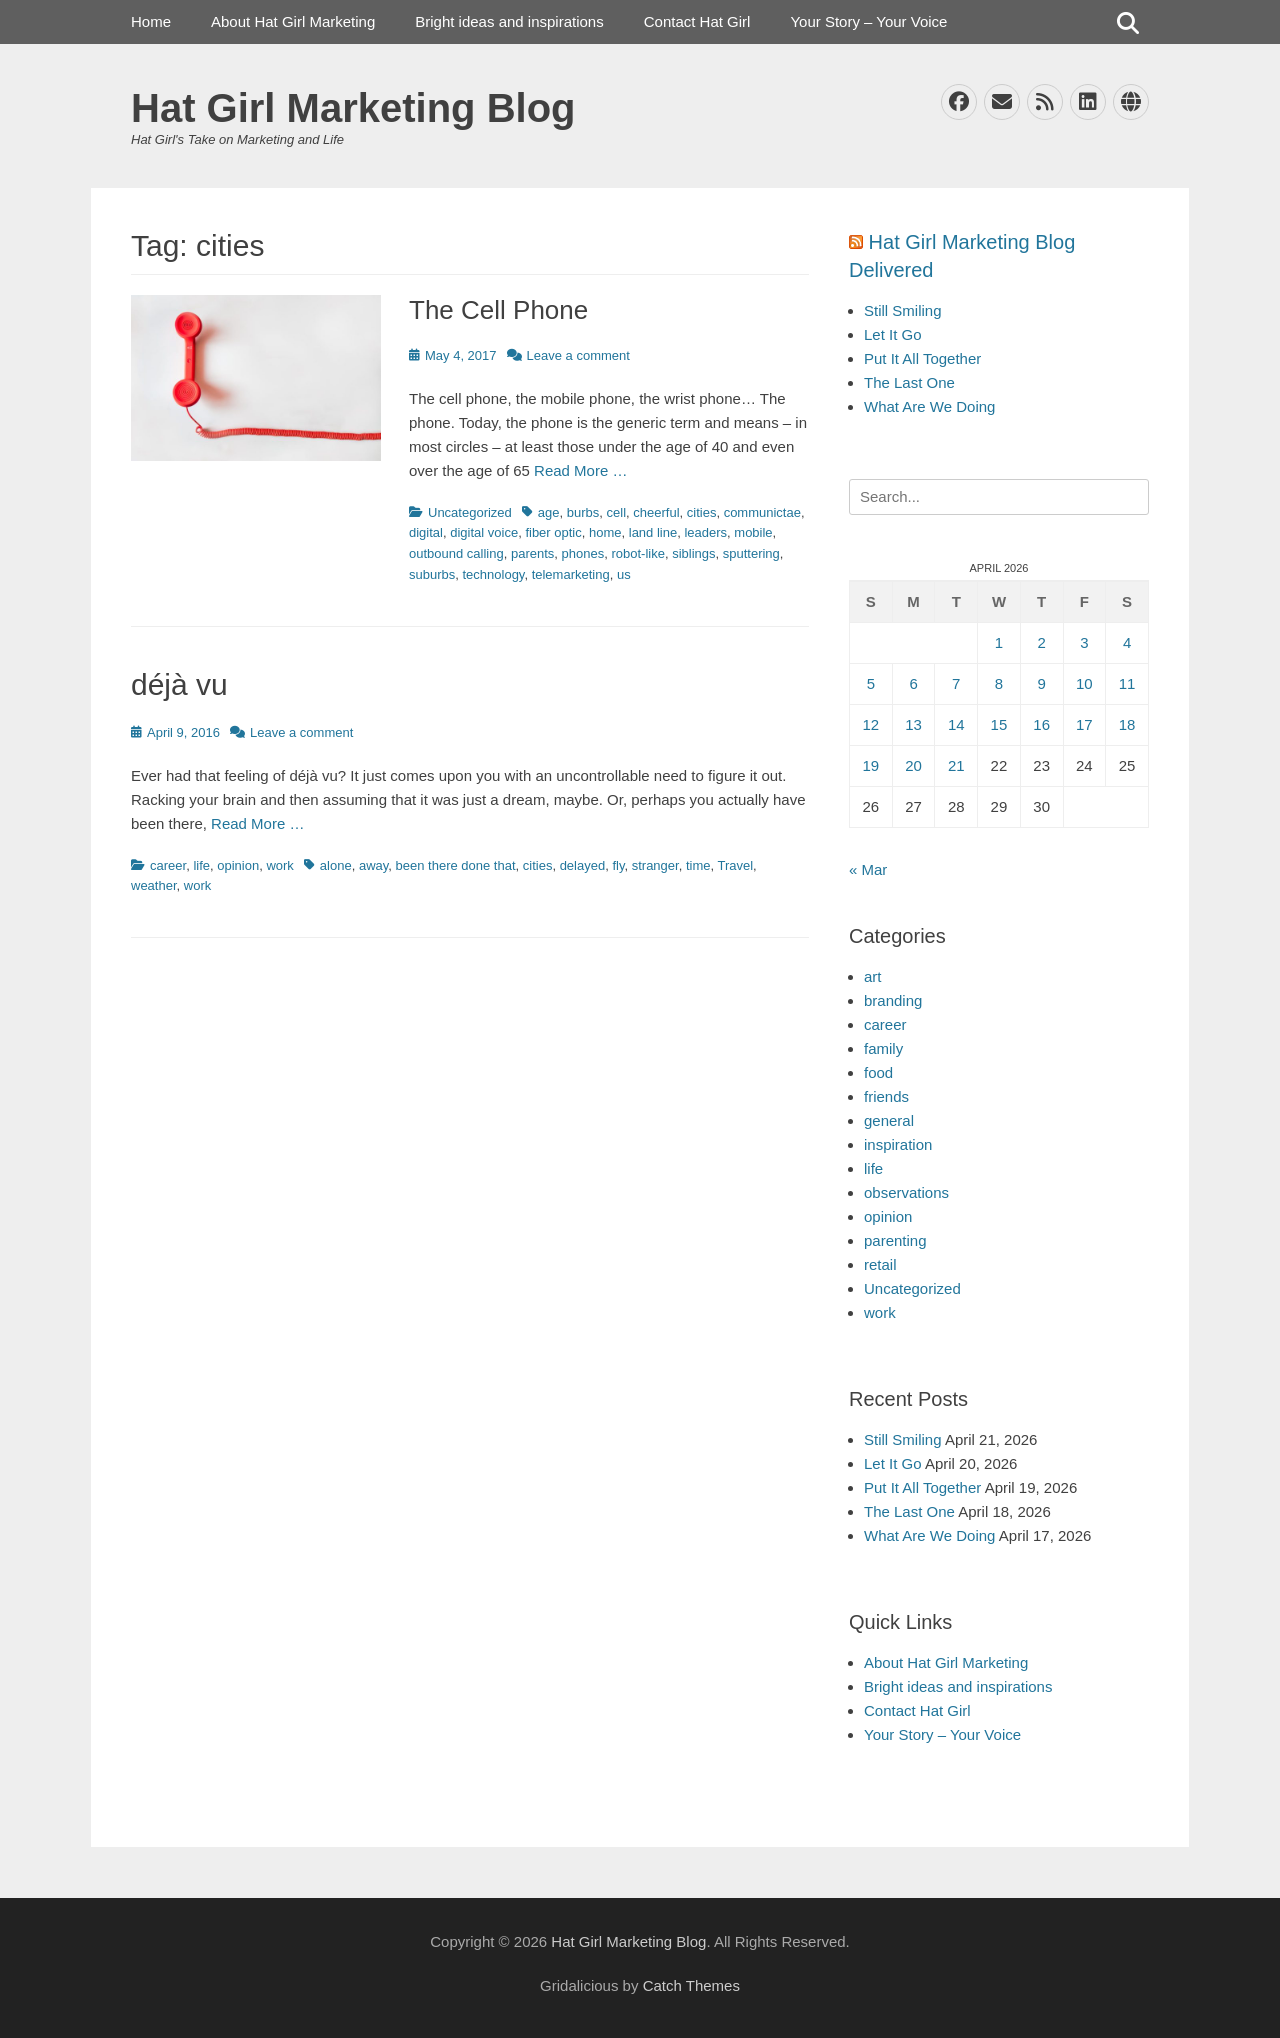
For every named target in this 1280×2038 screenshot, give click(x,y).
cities (702, 512)
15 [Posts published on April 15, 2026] (999, 724)
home (605, 532)
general (889, 1120)
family (883, 1048)
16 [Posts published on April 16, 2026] (1041, 724)
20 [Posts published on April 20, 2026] (913, 765)
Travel (735, 865)
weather (154, 885)
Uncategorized (470, 512)
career (168, 865)
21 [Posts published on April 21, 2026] (956, 765)
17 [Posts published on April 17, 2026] (1084, 724)
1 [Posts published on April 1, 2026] (999, 642)
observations (906, 1192)
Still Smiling (903, 310)
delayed (583, 865)
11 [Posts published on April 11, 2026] (1127, 683)
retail (880, 1264)
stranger (655, 865)
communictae (762, 512)
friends (886, 1096)
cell (617, 512)
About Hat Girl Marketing (293, 21)
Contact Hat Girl (697, 21)
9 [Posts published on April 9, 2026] (1041, 683)
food (878, 1072)
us (624, 574)
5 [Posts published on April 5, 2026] (871, 683)
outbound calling (456, 553)
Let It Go (893, 334)
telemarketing (571, 574)
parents (532, 553)
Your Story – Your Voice (868, 21)
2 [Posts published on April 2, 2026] (1041, 642)
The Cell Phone (498, 310)
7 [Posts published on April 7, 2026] (956, 683)
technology (493, 574)
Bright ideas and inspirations (509, 21)
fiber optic (553, 532)
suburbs (432, 574)
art (873, 976)
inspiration (898, 1144)
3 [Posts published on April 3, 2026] (1084, 642)
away (373, 865)
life (201, 865)
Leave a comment (578, 355)
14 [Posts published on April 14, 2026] (956, 724)
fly (618, 865)
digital (426, 532)
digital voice (484, 532)
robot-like (637, 553)
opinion (238, 865)
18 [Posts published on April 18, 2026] (1127, 724)
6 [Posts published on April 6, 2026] (913, 683)
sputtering (751, 553)
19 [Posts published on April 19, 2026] (871, 765)
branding (893, 1000)
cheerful (656, 512)
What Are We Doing (929, 406)
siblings (693, 553)
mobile (753, 532)
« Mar (868, 869)
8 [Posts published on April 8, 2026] (999, 683)
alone (336, 865)
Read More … (580, 470)
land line (653, 532)
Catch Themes (691, 1985)
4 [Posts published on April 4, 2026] (1127, 642)
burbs (583, 512)
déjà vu (183, 684)
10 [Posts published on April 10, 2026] (1084, 683)
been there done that (456, 865)
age (549, 512)
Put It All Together (922, 358)
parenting (895, 1240)
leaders (705, 532)
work (279, 865)
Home (151, 21)
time (698, 865)
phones (583, 553)
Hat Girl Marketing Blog (353, 108)
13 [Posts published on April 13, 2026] (913, 724)
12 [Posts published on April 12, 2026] (871, 724)
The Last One (909, 382)
